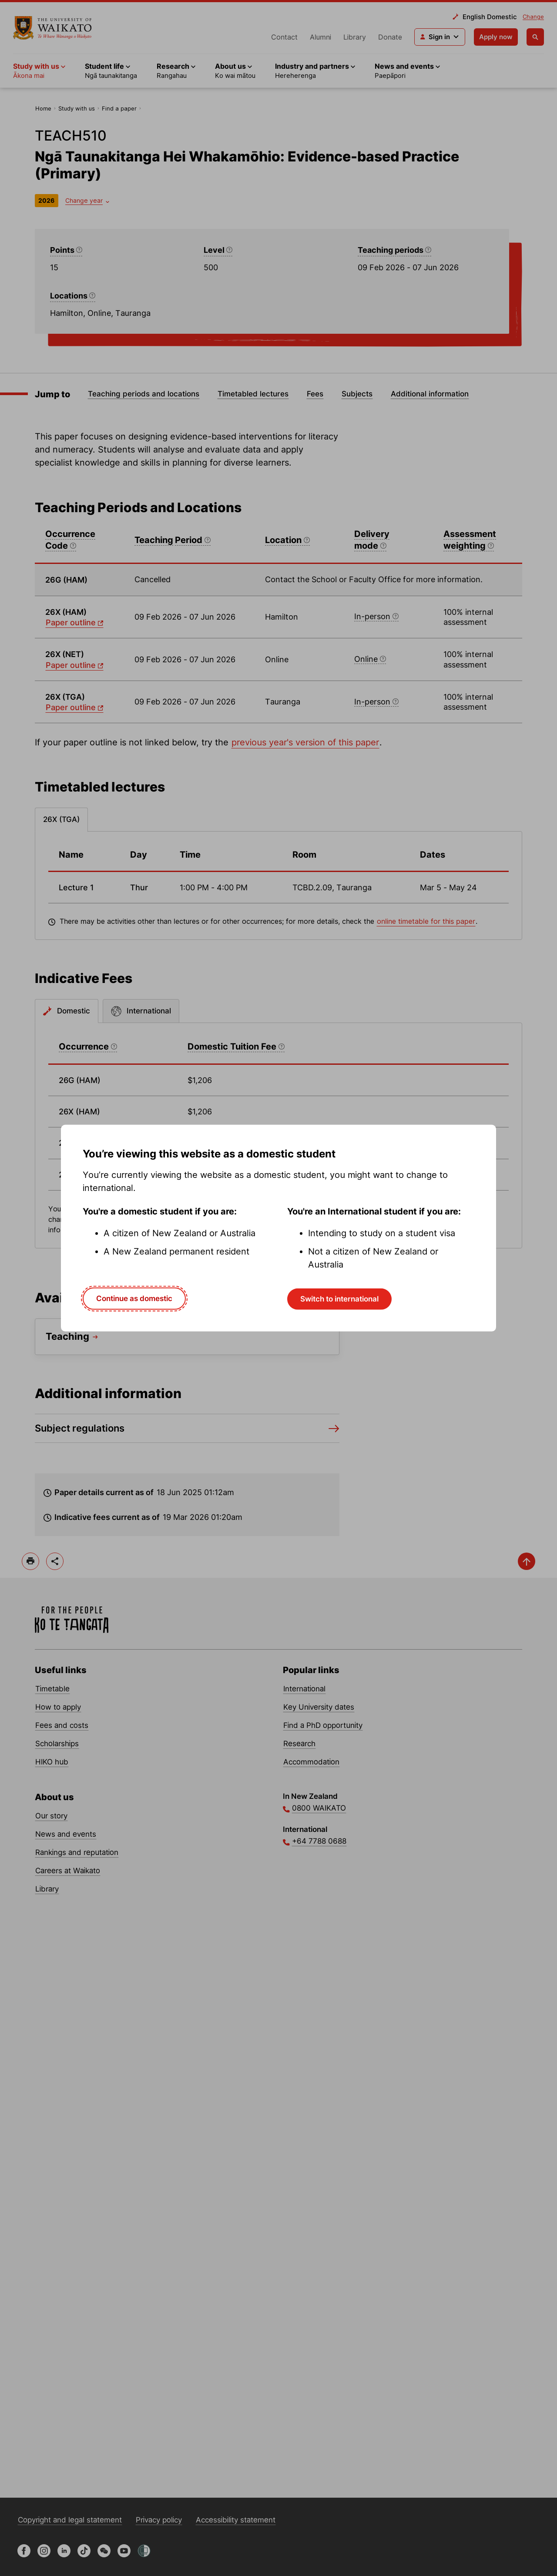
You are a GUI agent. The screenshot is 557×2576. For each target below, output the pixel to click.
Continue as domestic (134, 1298)
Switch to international (339, 1299)
